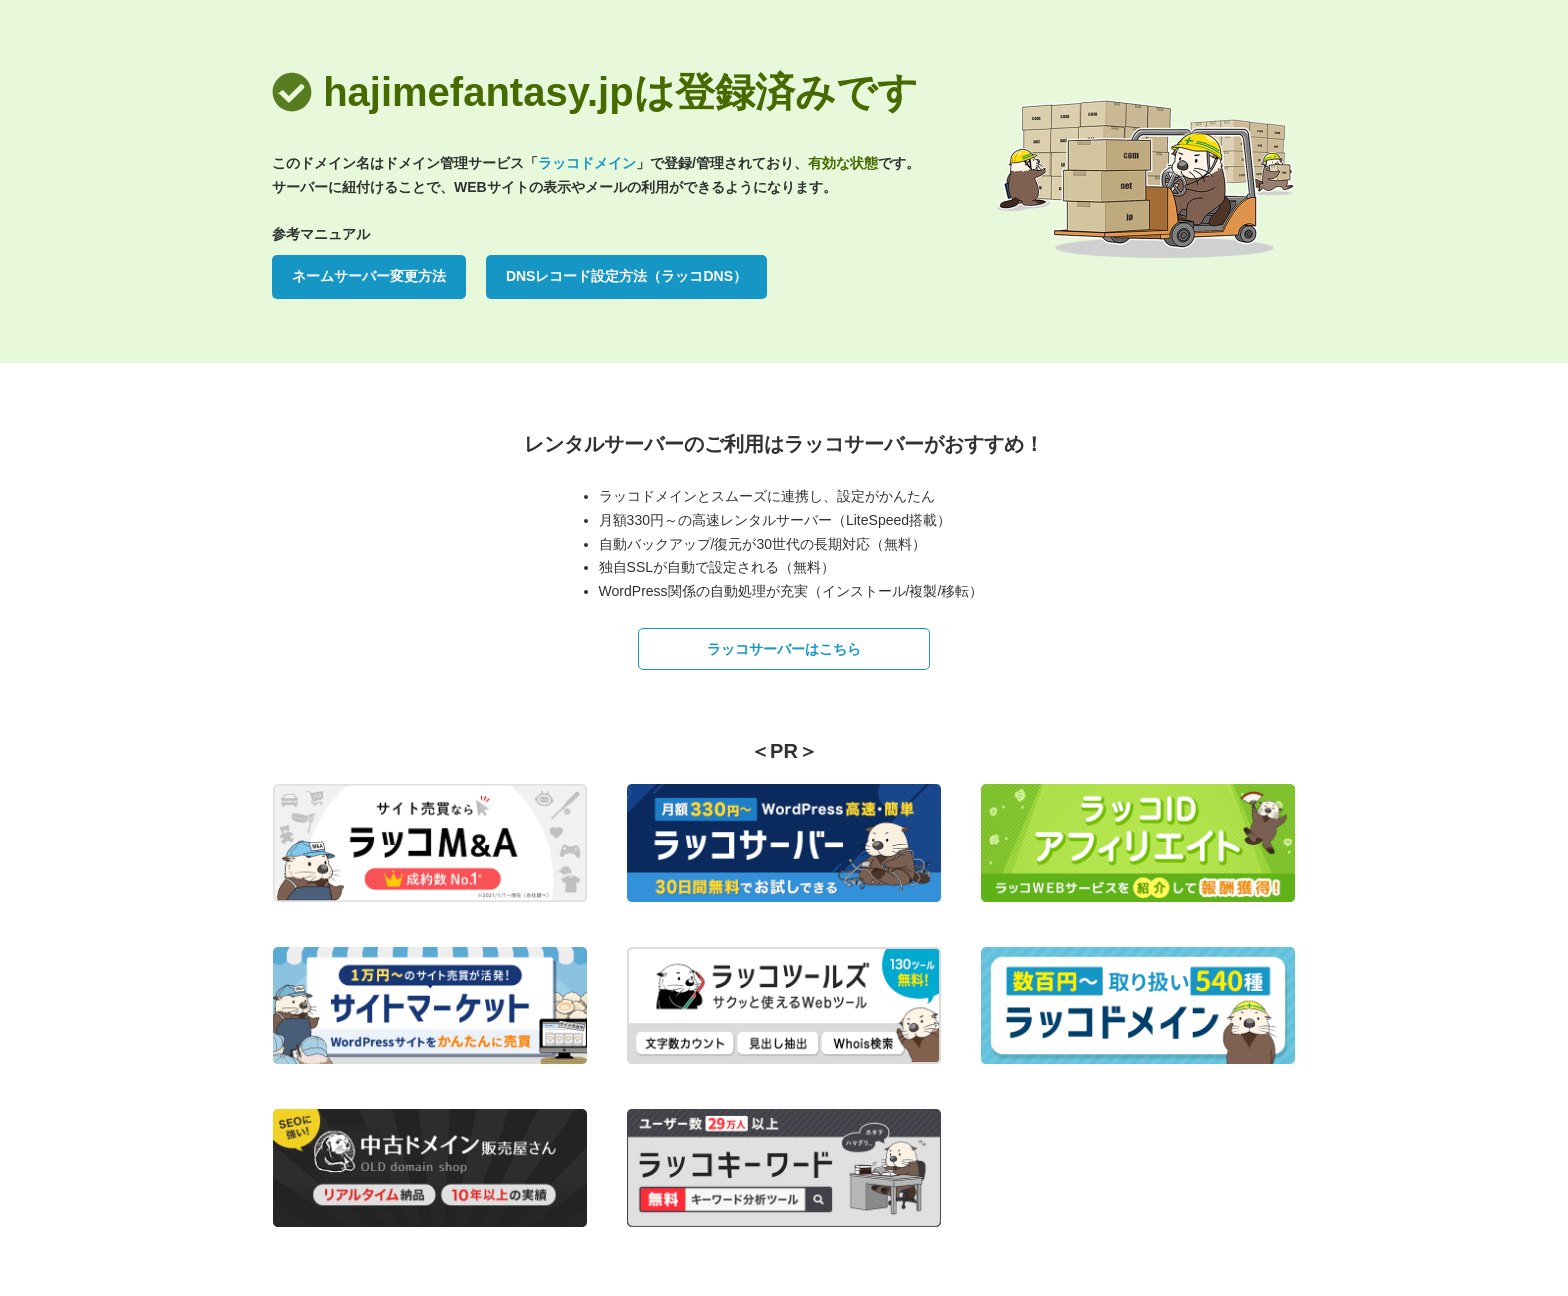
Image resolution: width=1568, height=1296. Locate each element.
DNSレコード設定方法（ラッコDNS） (626, 276)
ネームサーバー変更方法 (369, 276)
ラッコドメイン (587, 163)
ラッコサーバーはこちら (784, 649)
